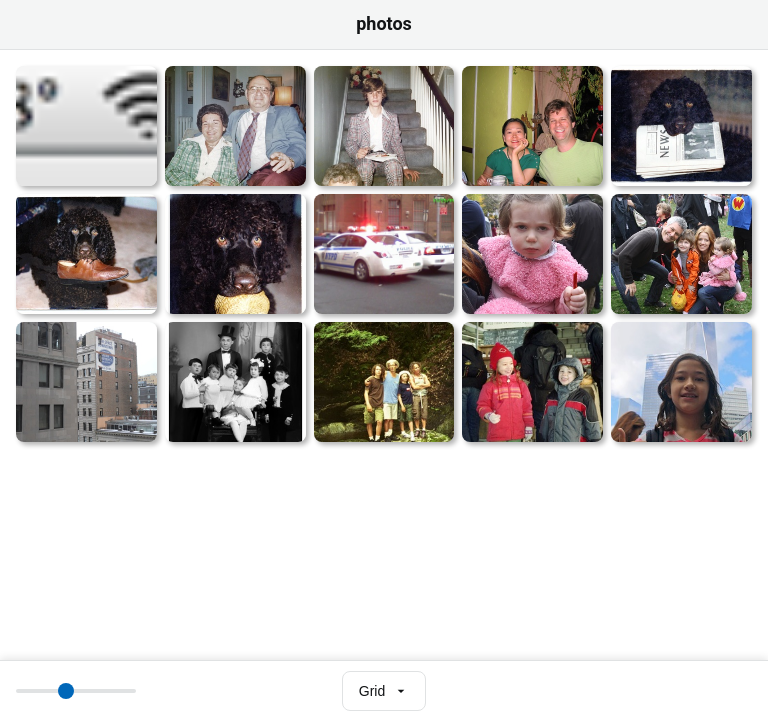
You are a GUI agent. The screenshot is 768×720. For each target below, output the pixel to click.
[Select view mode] (384, 691)
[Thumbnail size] (76, 691)
